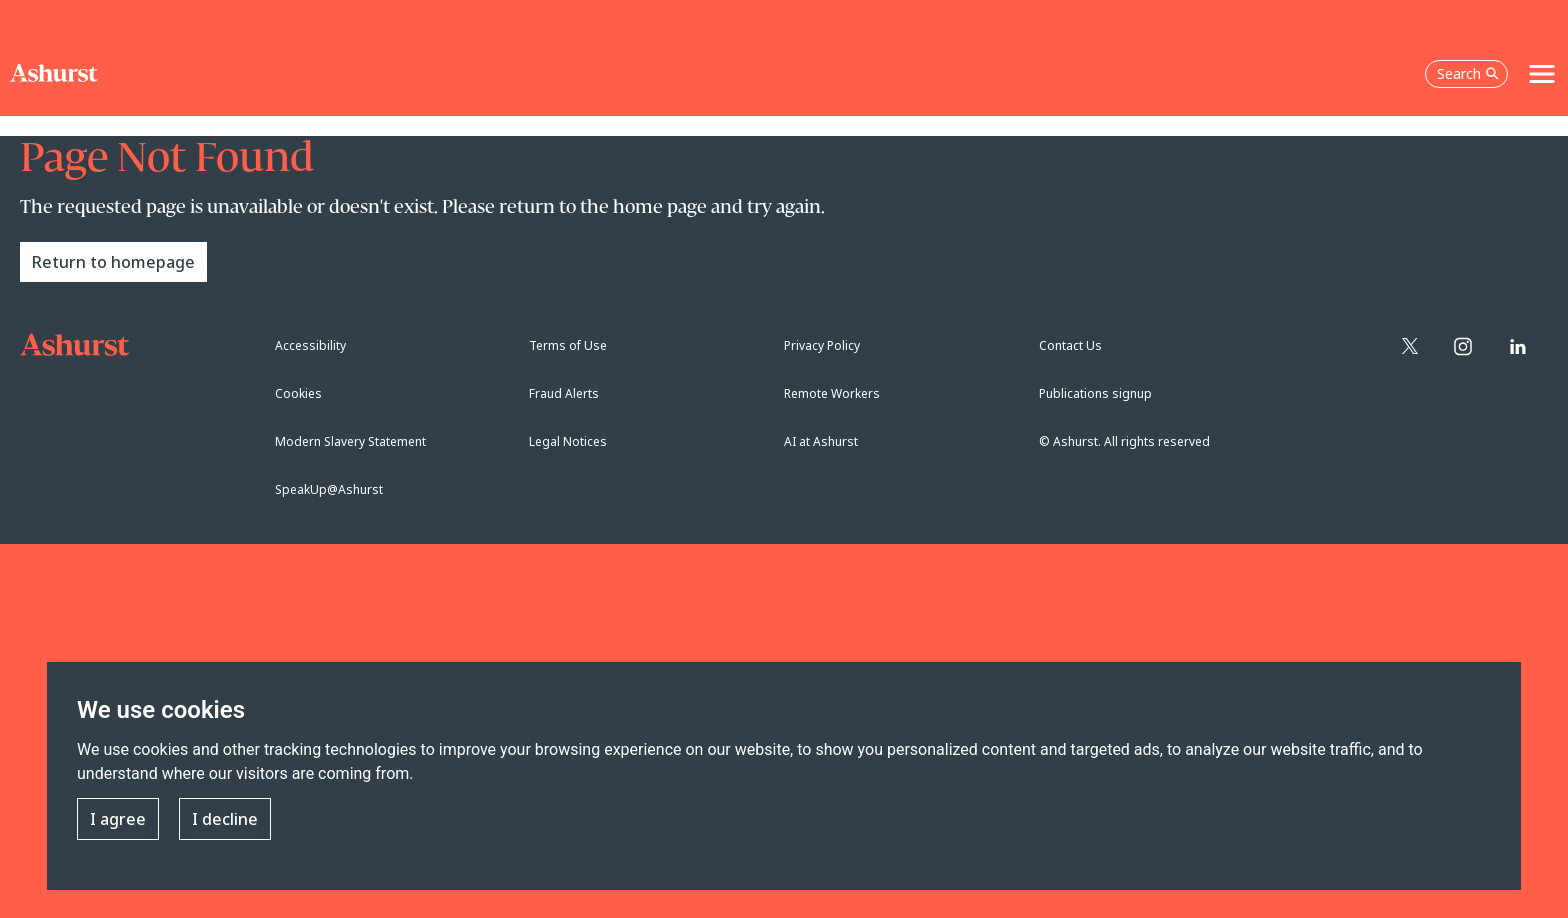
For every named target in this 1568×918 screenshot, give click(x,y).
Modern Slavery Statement (350, 441)
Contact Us (1070, 345)
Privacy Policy (822, 345)
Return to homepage (113, 262)
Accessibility (310, 345)
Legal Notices (568, 441)
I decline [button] (225, 820)
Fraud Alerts (564, 393)
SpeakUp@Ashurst (329, 489)
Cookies (298, 393)
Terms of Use (568, 345)
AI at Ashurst (821, 441)
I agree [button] (118, 820)
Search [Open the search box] (1468, 73)
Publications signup (1095, 393)
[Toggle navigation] (1542, 74)
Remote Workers (832, 393)
